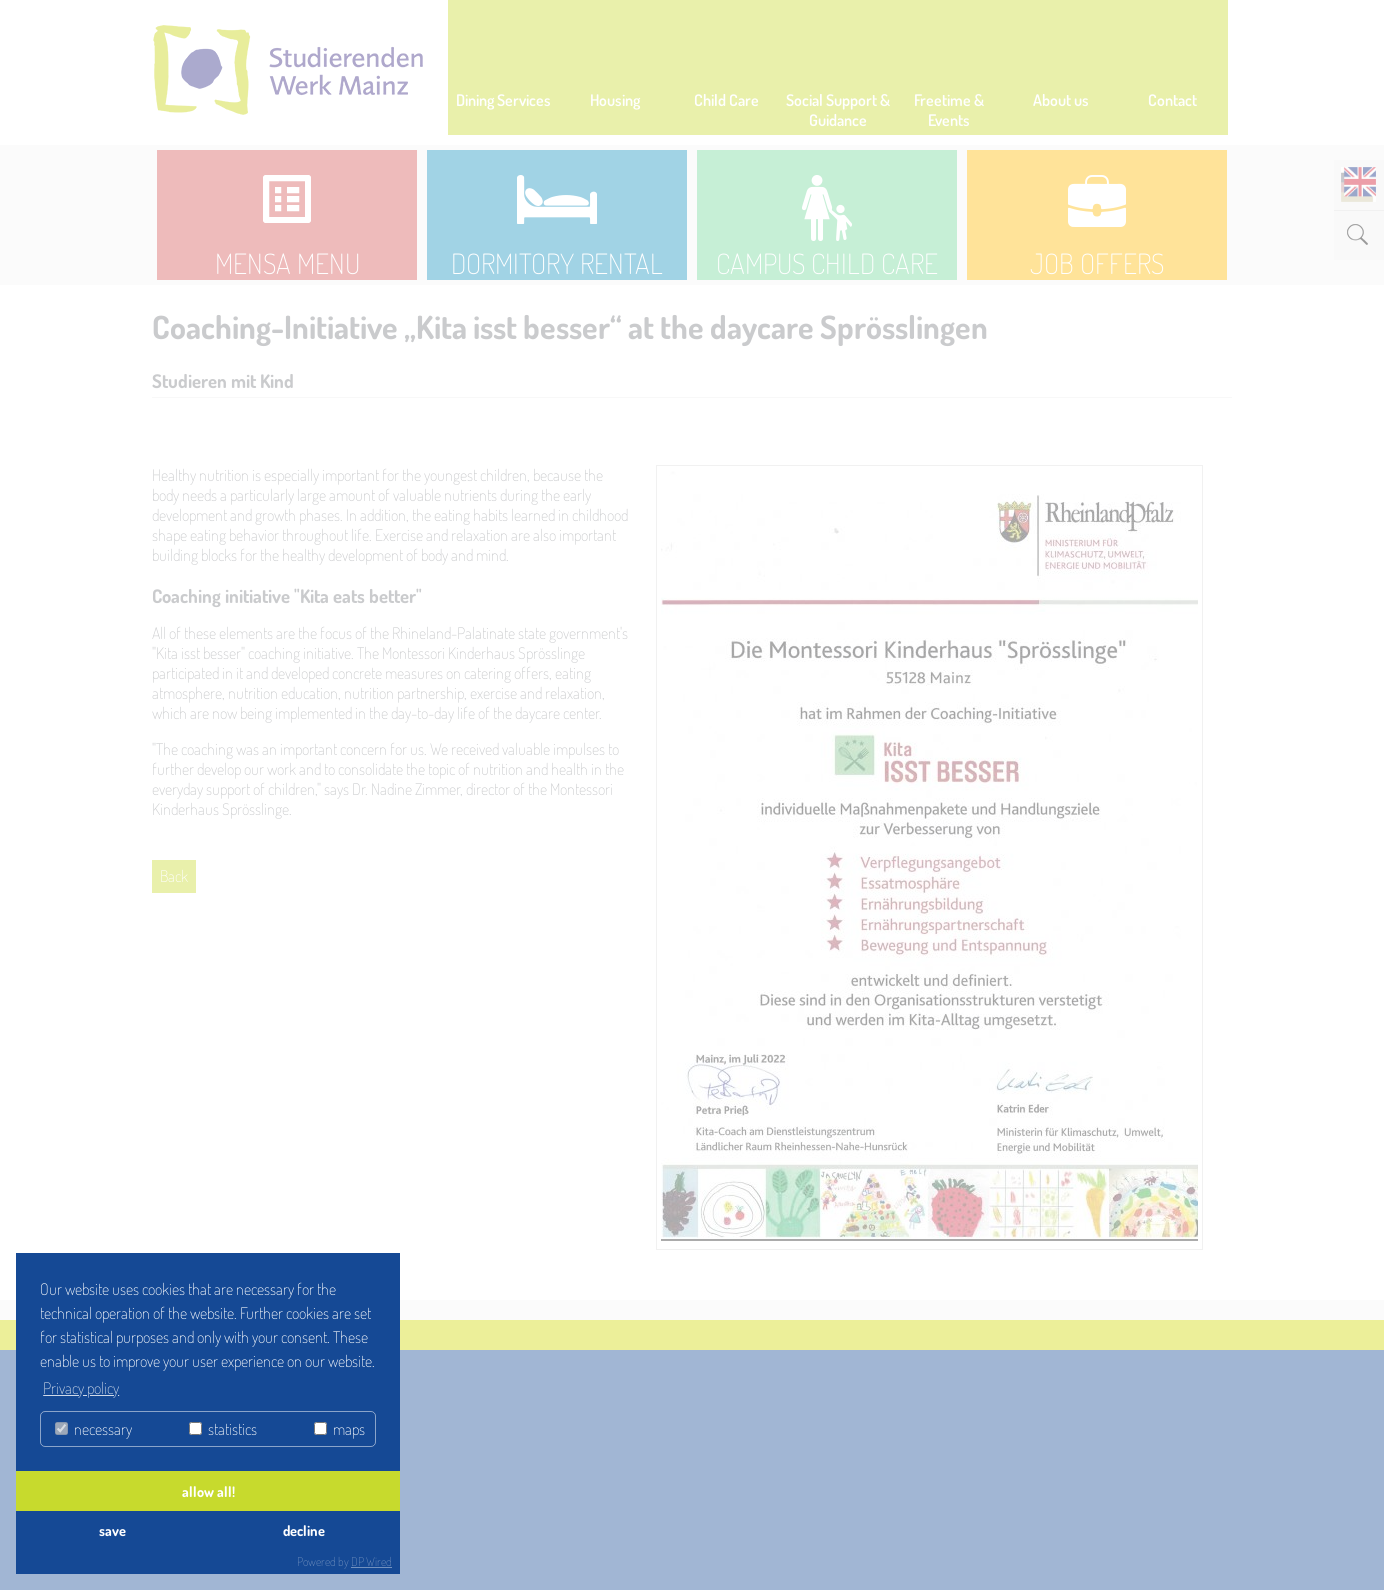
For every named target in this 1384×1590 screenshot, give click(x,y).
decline (304, 1530)
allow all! (208, 1491)
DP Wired (371, 1561)
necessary (93, 1429)
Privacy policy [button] (81, 1388)
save (112, 1530)
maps (339, 1429)
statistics (223, 1429)
